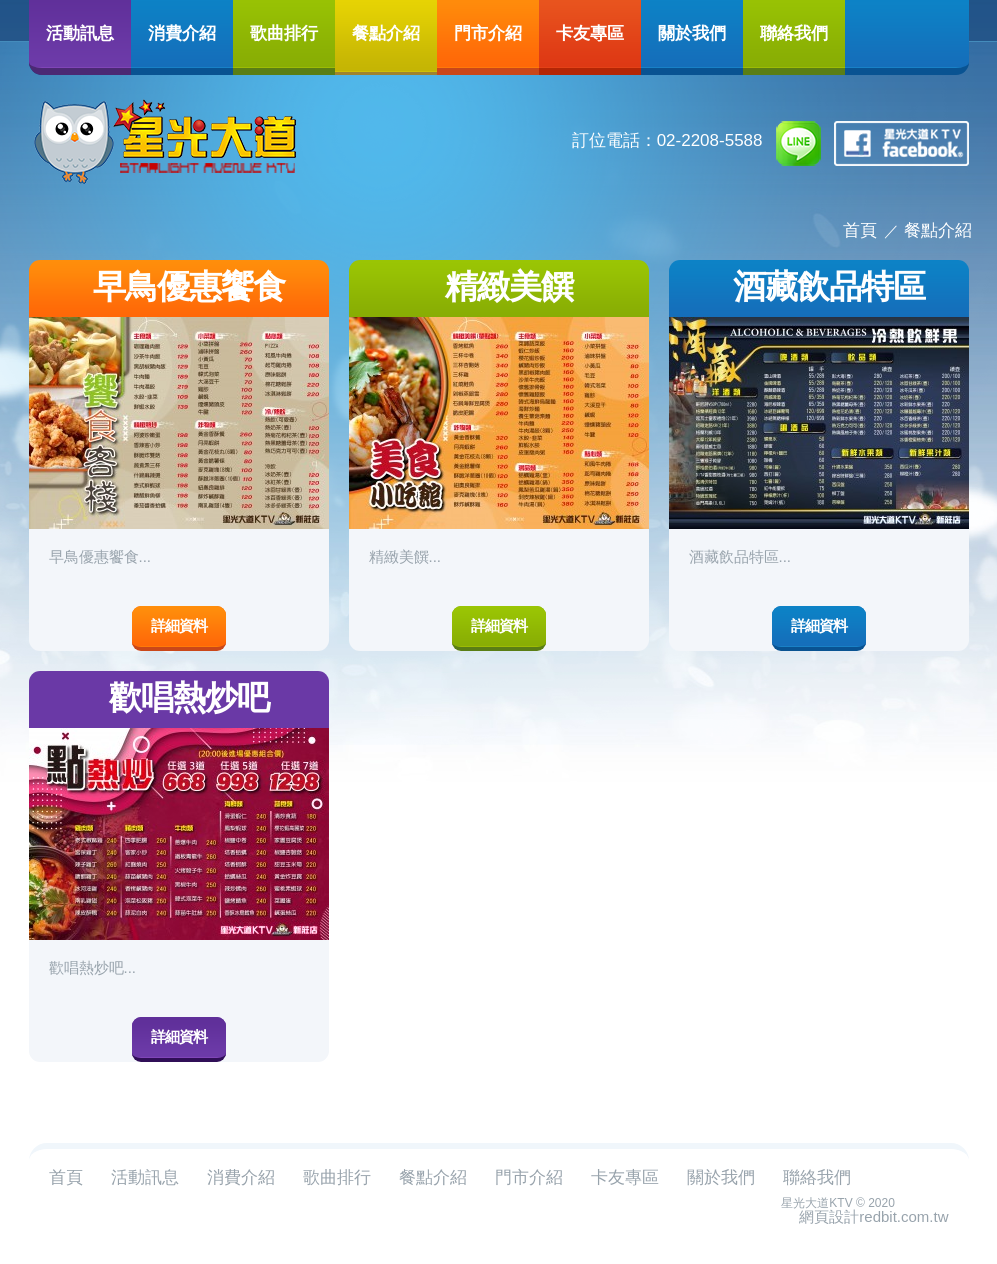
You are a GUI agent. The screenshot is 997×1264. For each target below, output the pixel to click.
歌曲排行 (284, 32)
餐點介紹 (386, 32)
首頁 (860, 230)
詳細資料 (179, 625)
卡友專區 (590, 32)
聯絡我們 (794, 32)
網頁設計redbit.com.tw (873, 1216)
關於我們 (692, 32)
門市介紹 (488, 32)
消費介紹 (182, 32)
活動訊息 (80, 32)
